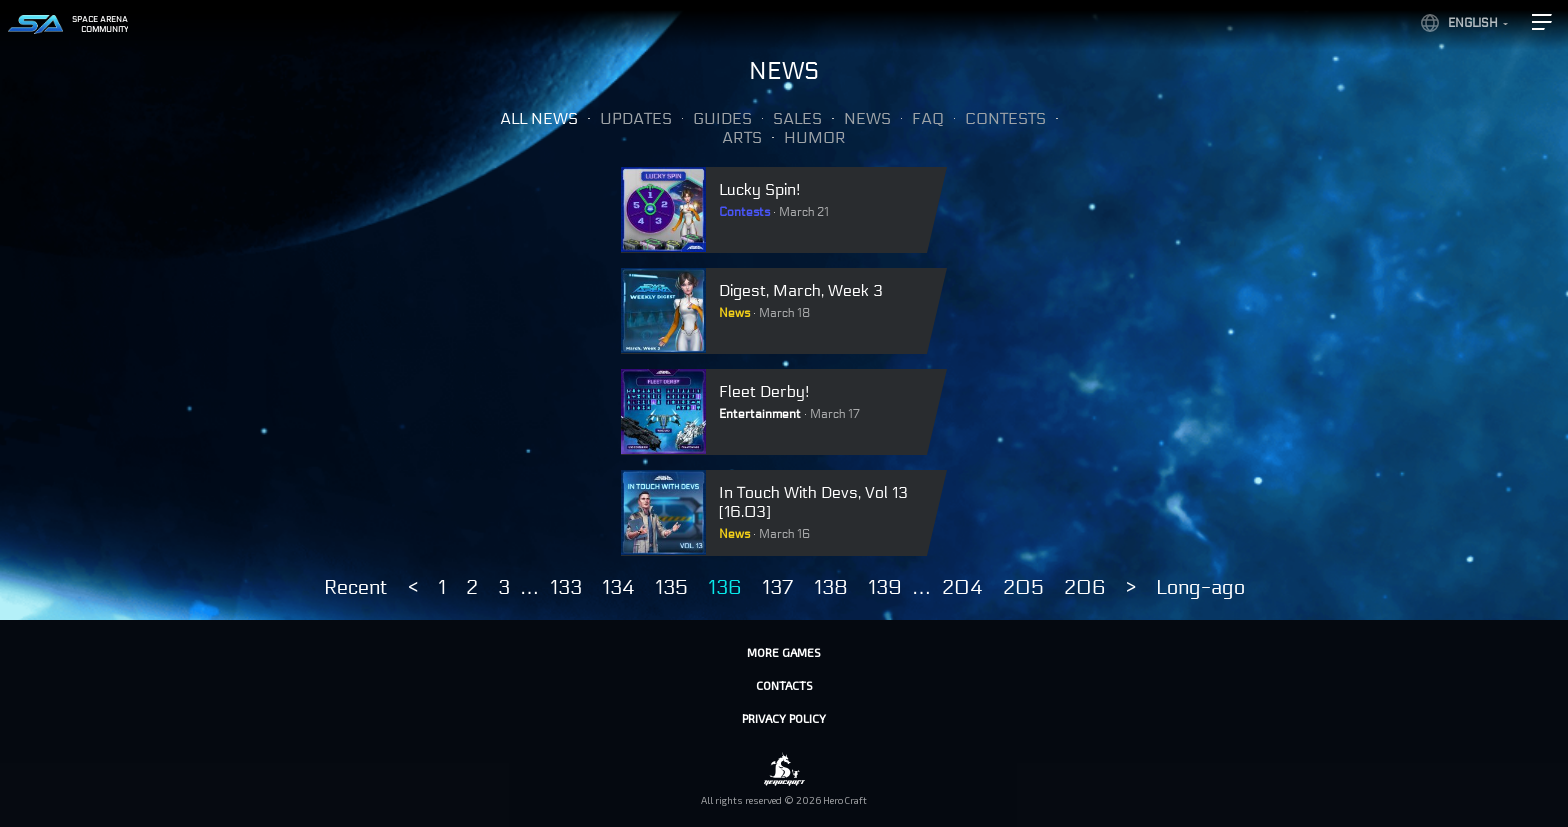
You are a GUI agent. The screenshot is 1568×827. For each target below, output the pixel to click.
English (1473, 23)
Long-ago (1200, 588)
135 (671, 588)
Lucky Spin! (760, 189)
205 (1023, 588)
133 (566, 588)
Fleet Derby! (764, 391)
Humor (815, 137)
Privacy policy (784, 718)
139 (885, 588)
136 (725, 588)
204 (962, 588)
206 (1085, 588)
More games (784, 652)
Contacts (784, 685)
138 (831, 588)
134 (618, 588)
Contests (1005, 118)
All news (539, 118)
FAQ (928, 118)
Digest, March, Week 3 (801, 290)
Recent (356, 588)
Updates (636, 118)
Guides (722, 118)
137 (778, 588)
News (867, 118)
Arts (742, 137)
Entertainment (760, 414)
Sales (797, 118)
